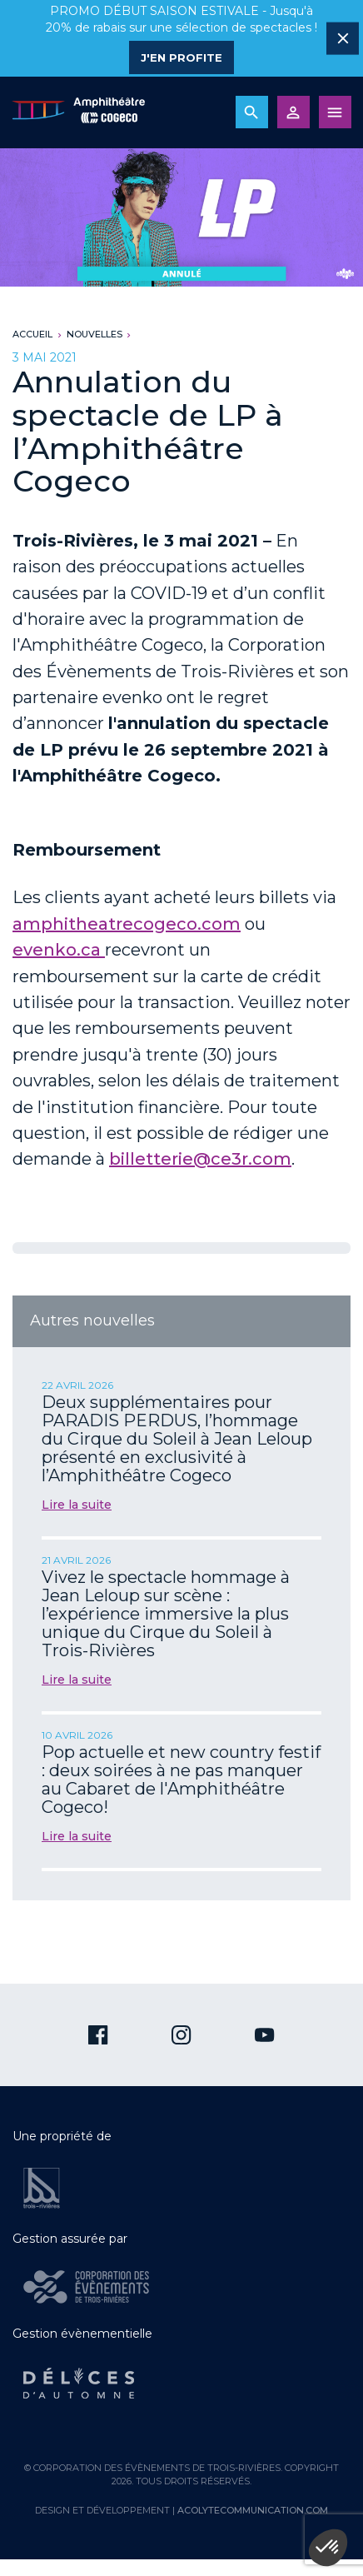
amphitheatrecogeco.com (126, 924)
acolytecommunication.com (252, 2510)
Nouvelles (94, 334)
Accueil (32, 334)
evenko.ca (58, 950)
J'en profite (181, 57)
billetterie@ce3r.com (200, 1159)
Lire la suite (77, 1504)
